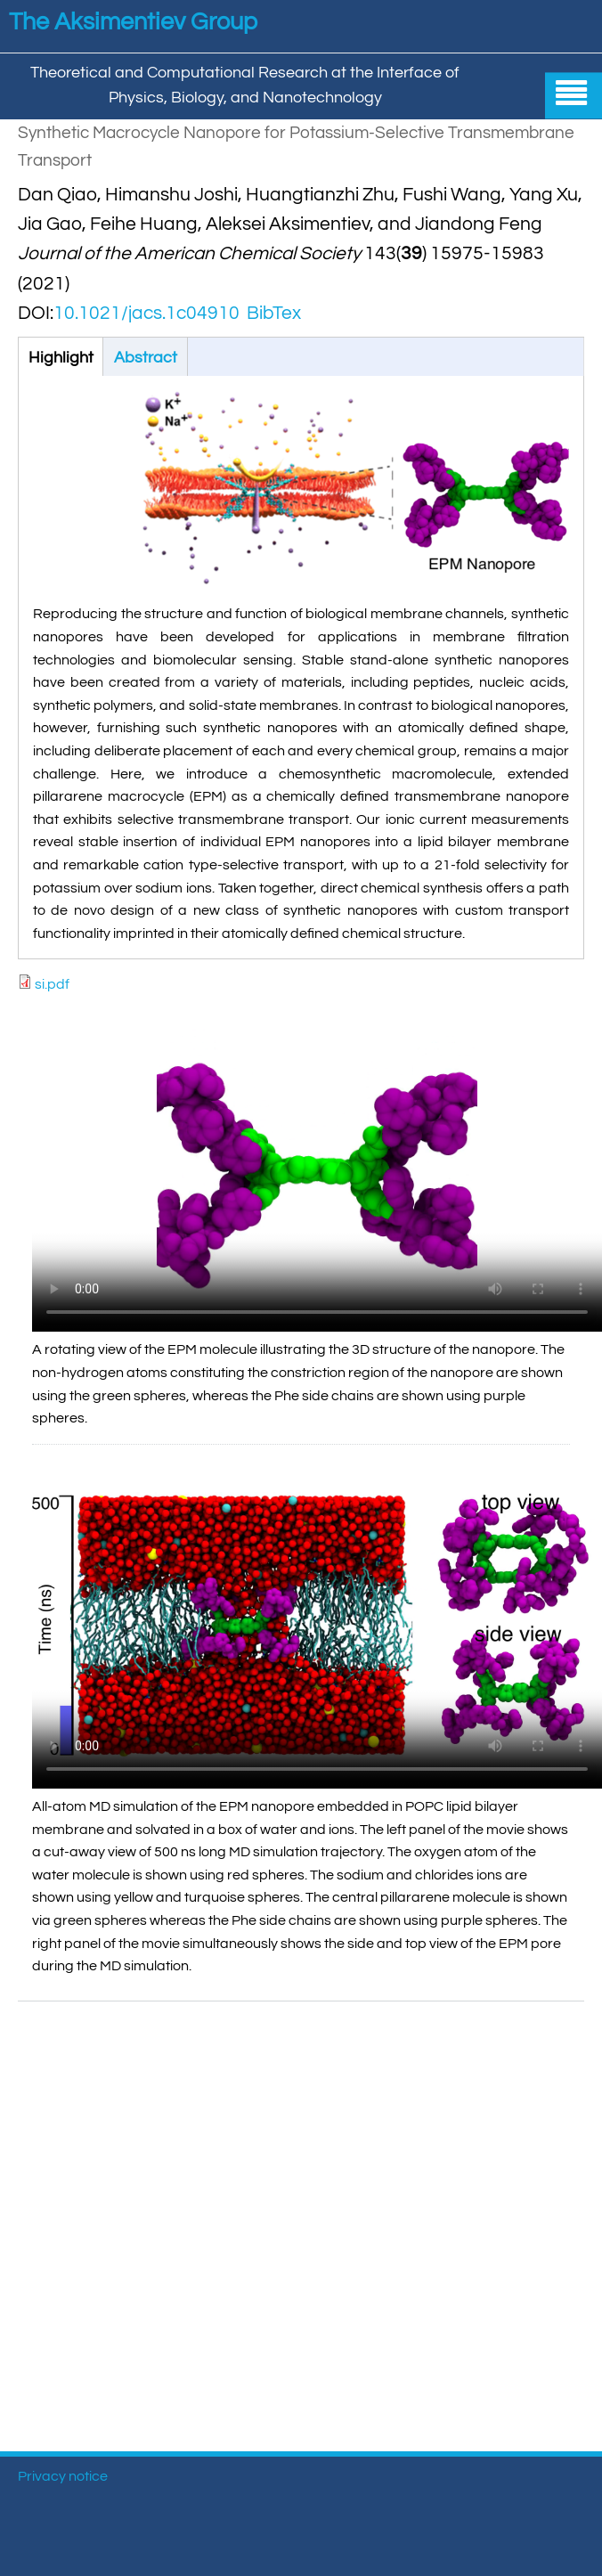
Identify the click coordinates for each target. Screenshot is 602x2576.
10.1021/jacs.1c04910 (146, 313)
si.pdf (52, 984)
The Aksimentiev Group (133, 22)
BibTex (274, 313)
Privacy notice (63, 2476)
